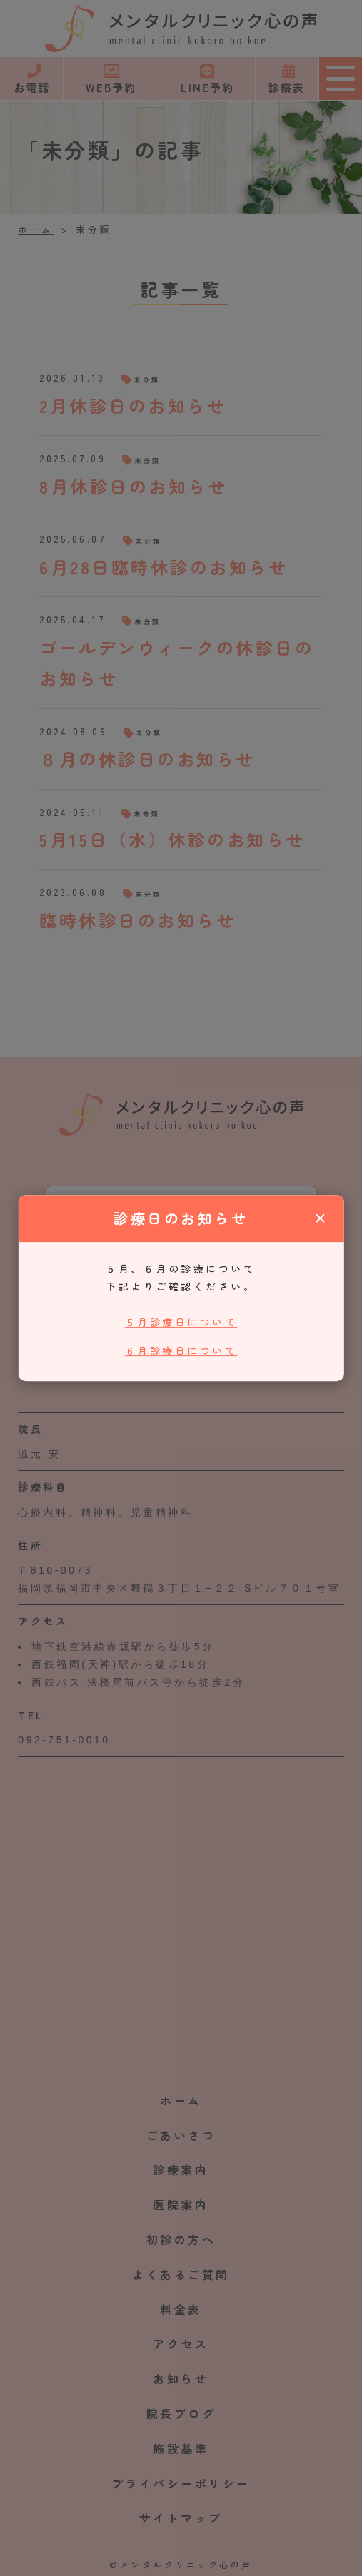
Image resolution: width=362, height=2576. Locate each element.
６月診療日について (181, 1350)
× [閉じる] (320, 1218)
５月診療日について (181, 1322)
